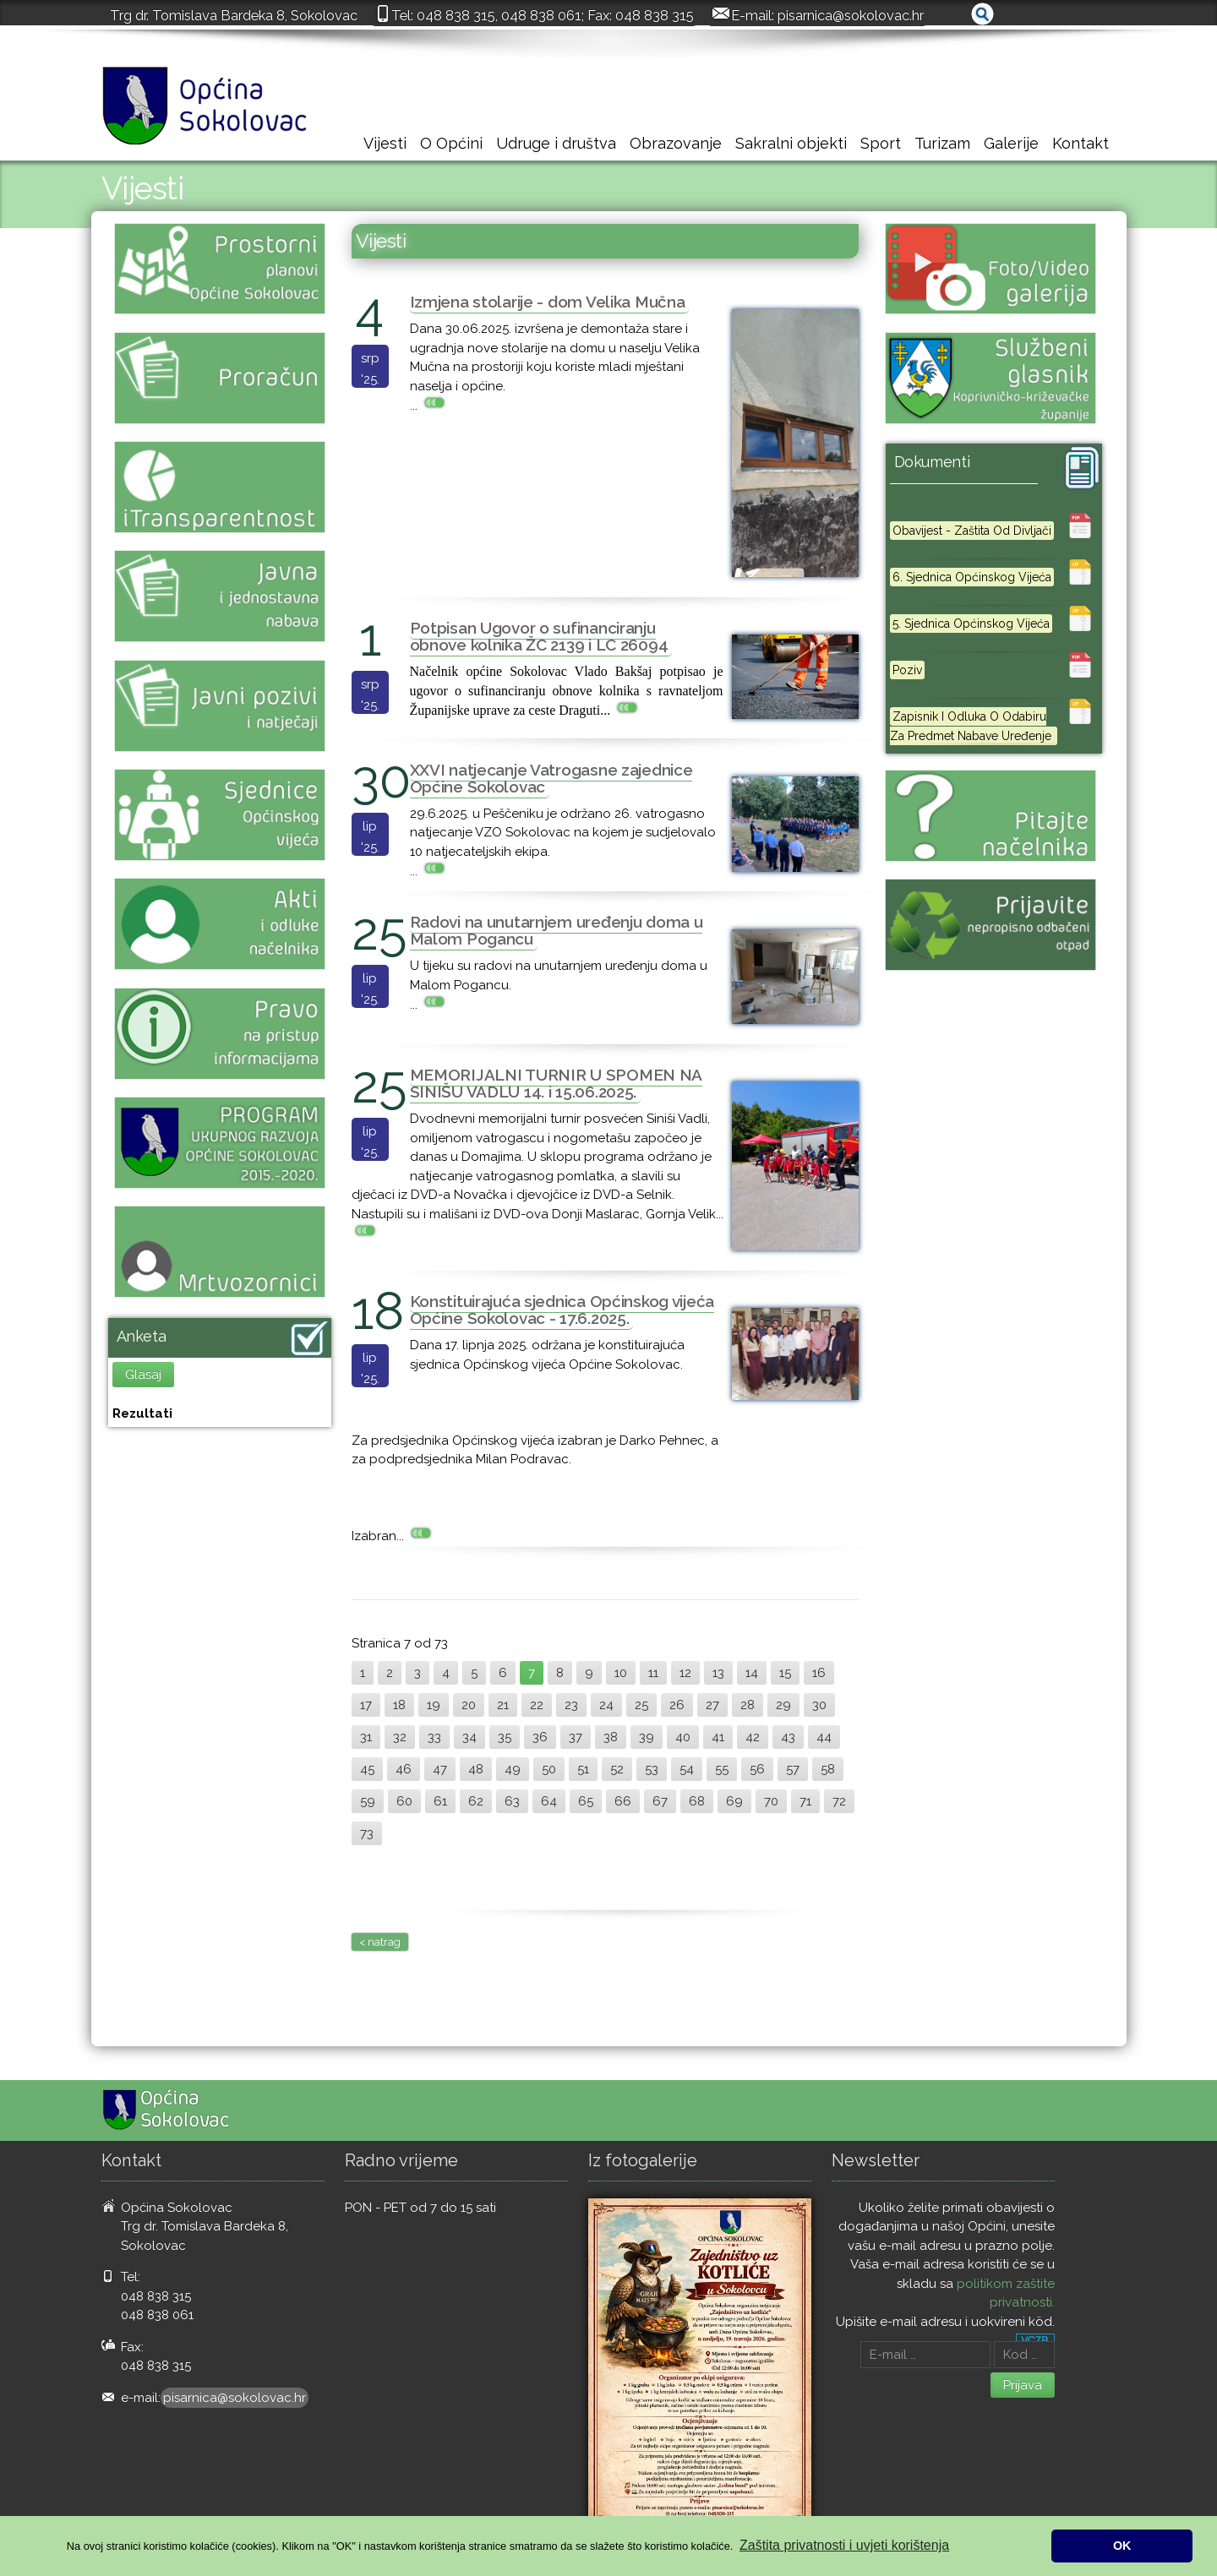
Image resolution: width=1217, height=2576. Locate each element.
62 (475, 1801)
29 (783, 1705)
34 (469, 1737)
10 (620, 1672)
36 (540, 1737)
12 (685, 1672)
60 (404, 1801)
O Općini (451, 143)
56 (757, 1769)
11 (653, 1672)
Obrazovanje (676, 143)
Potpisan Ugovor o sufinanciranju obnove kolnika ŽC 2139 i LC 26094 (539, 636)
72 (839, 1801)
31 (366, 1737)
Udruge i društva (556, 143)
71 (805, 1801)
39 (646, 1737)
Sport (880, 143)
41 (718, 1737)
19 (433, 1705)
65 (585, 1801)
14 (751, 1672)
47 (440, 1769)
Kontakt (1080, 143)
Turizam (942, 143)
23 (571, 1705)
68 (697, 1801)
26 (677, 1705)
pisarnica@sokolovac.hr (851, 15)
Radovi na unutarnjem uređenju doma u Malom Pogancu (556, 930)
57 (793, 1769)
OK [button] (1122, 2545)
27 (712, 1705)
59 (367, 1801)
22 (536, 1705)
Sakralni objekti (791, 143)
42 (752, 1737)
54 (686, 1769)
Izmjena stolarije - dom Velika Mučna (547, 301)
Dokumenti (932, 462)
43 (788, 1737)
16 (819, 1672)
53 (651, 1769)
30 (819, 1705)
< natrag (380, 1942)
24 (606, 1705)
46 (404, 1769)
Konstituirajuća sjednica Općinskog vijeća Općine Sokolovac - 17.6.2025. (562, 1309)
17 (366, 1705)
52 (617, 1769)
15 (785, 1672)
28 (747, 1705)
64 (549, 1801)
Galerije (1011, 143)
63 (512, 1801)
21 (503, 1705)
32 (400, 1737)
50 (549, 1769)
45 (367, 1769)
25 (641, 1705)
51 (583, 1769)
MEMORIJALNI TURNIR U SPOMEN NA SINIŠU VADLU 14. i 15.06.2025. (556, 1083)
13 (718, 1672)
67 (660, 1801)
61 (440, 1801)
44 (824, 1737)
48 (475, 1769)
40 (682, 1737)
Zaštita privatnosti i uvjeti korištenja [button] (844, 2545)
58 (828, 1769)
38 (610, 1737)
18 (399, 1705)
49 (513, 1769)
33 (434, 1737)
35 (504, 1737)
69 (734, 1801)
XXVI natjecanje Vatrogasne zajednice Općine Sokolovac (551, 778)
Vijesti (385, 143)
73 (367, 1833)
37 (575, 1737)
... (429, 405)
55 (722, 1769)
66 (622, 1801)
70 (771, 1801)
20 (468, 1705)
